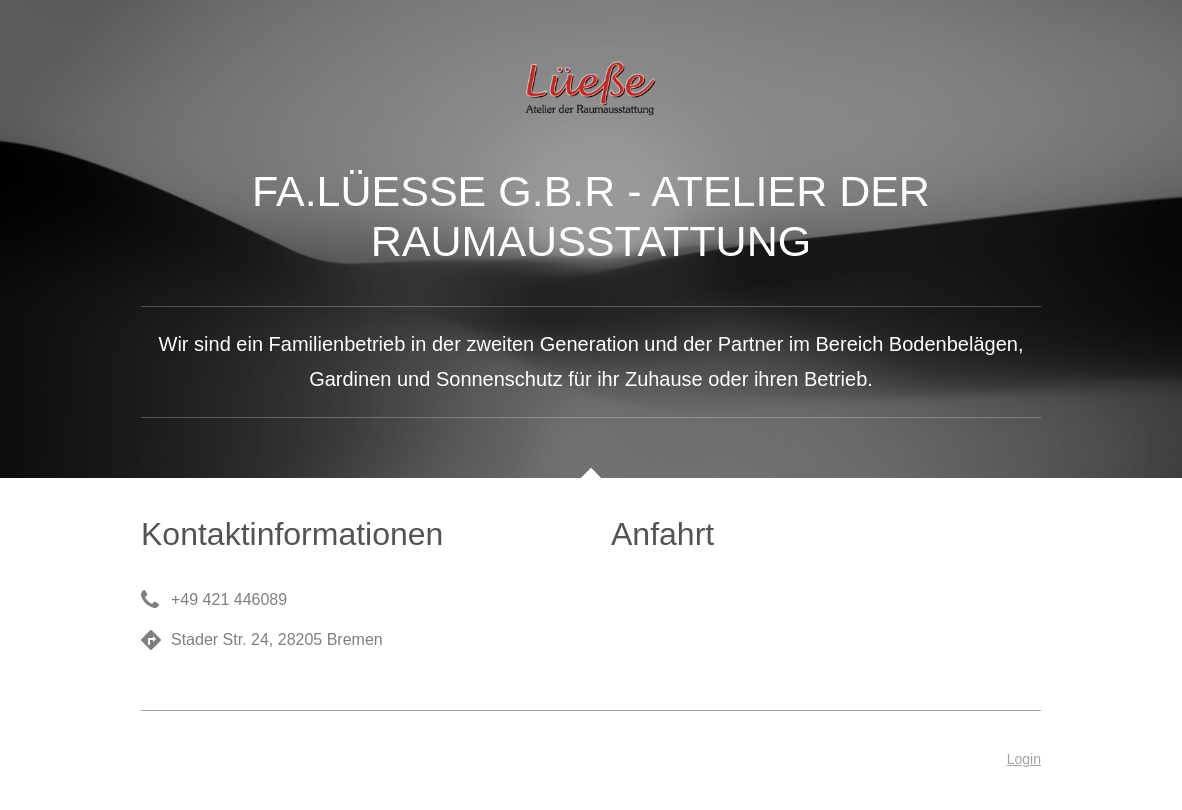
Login (1024, 759)
